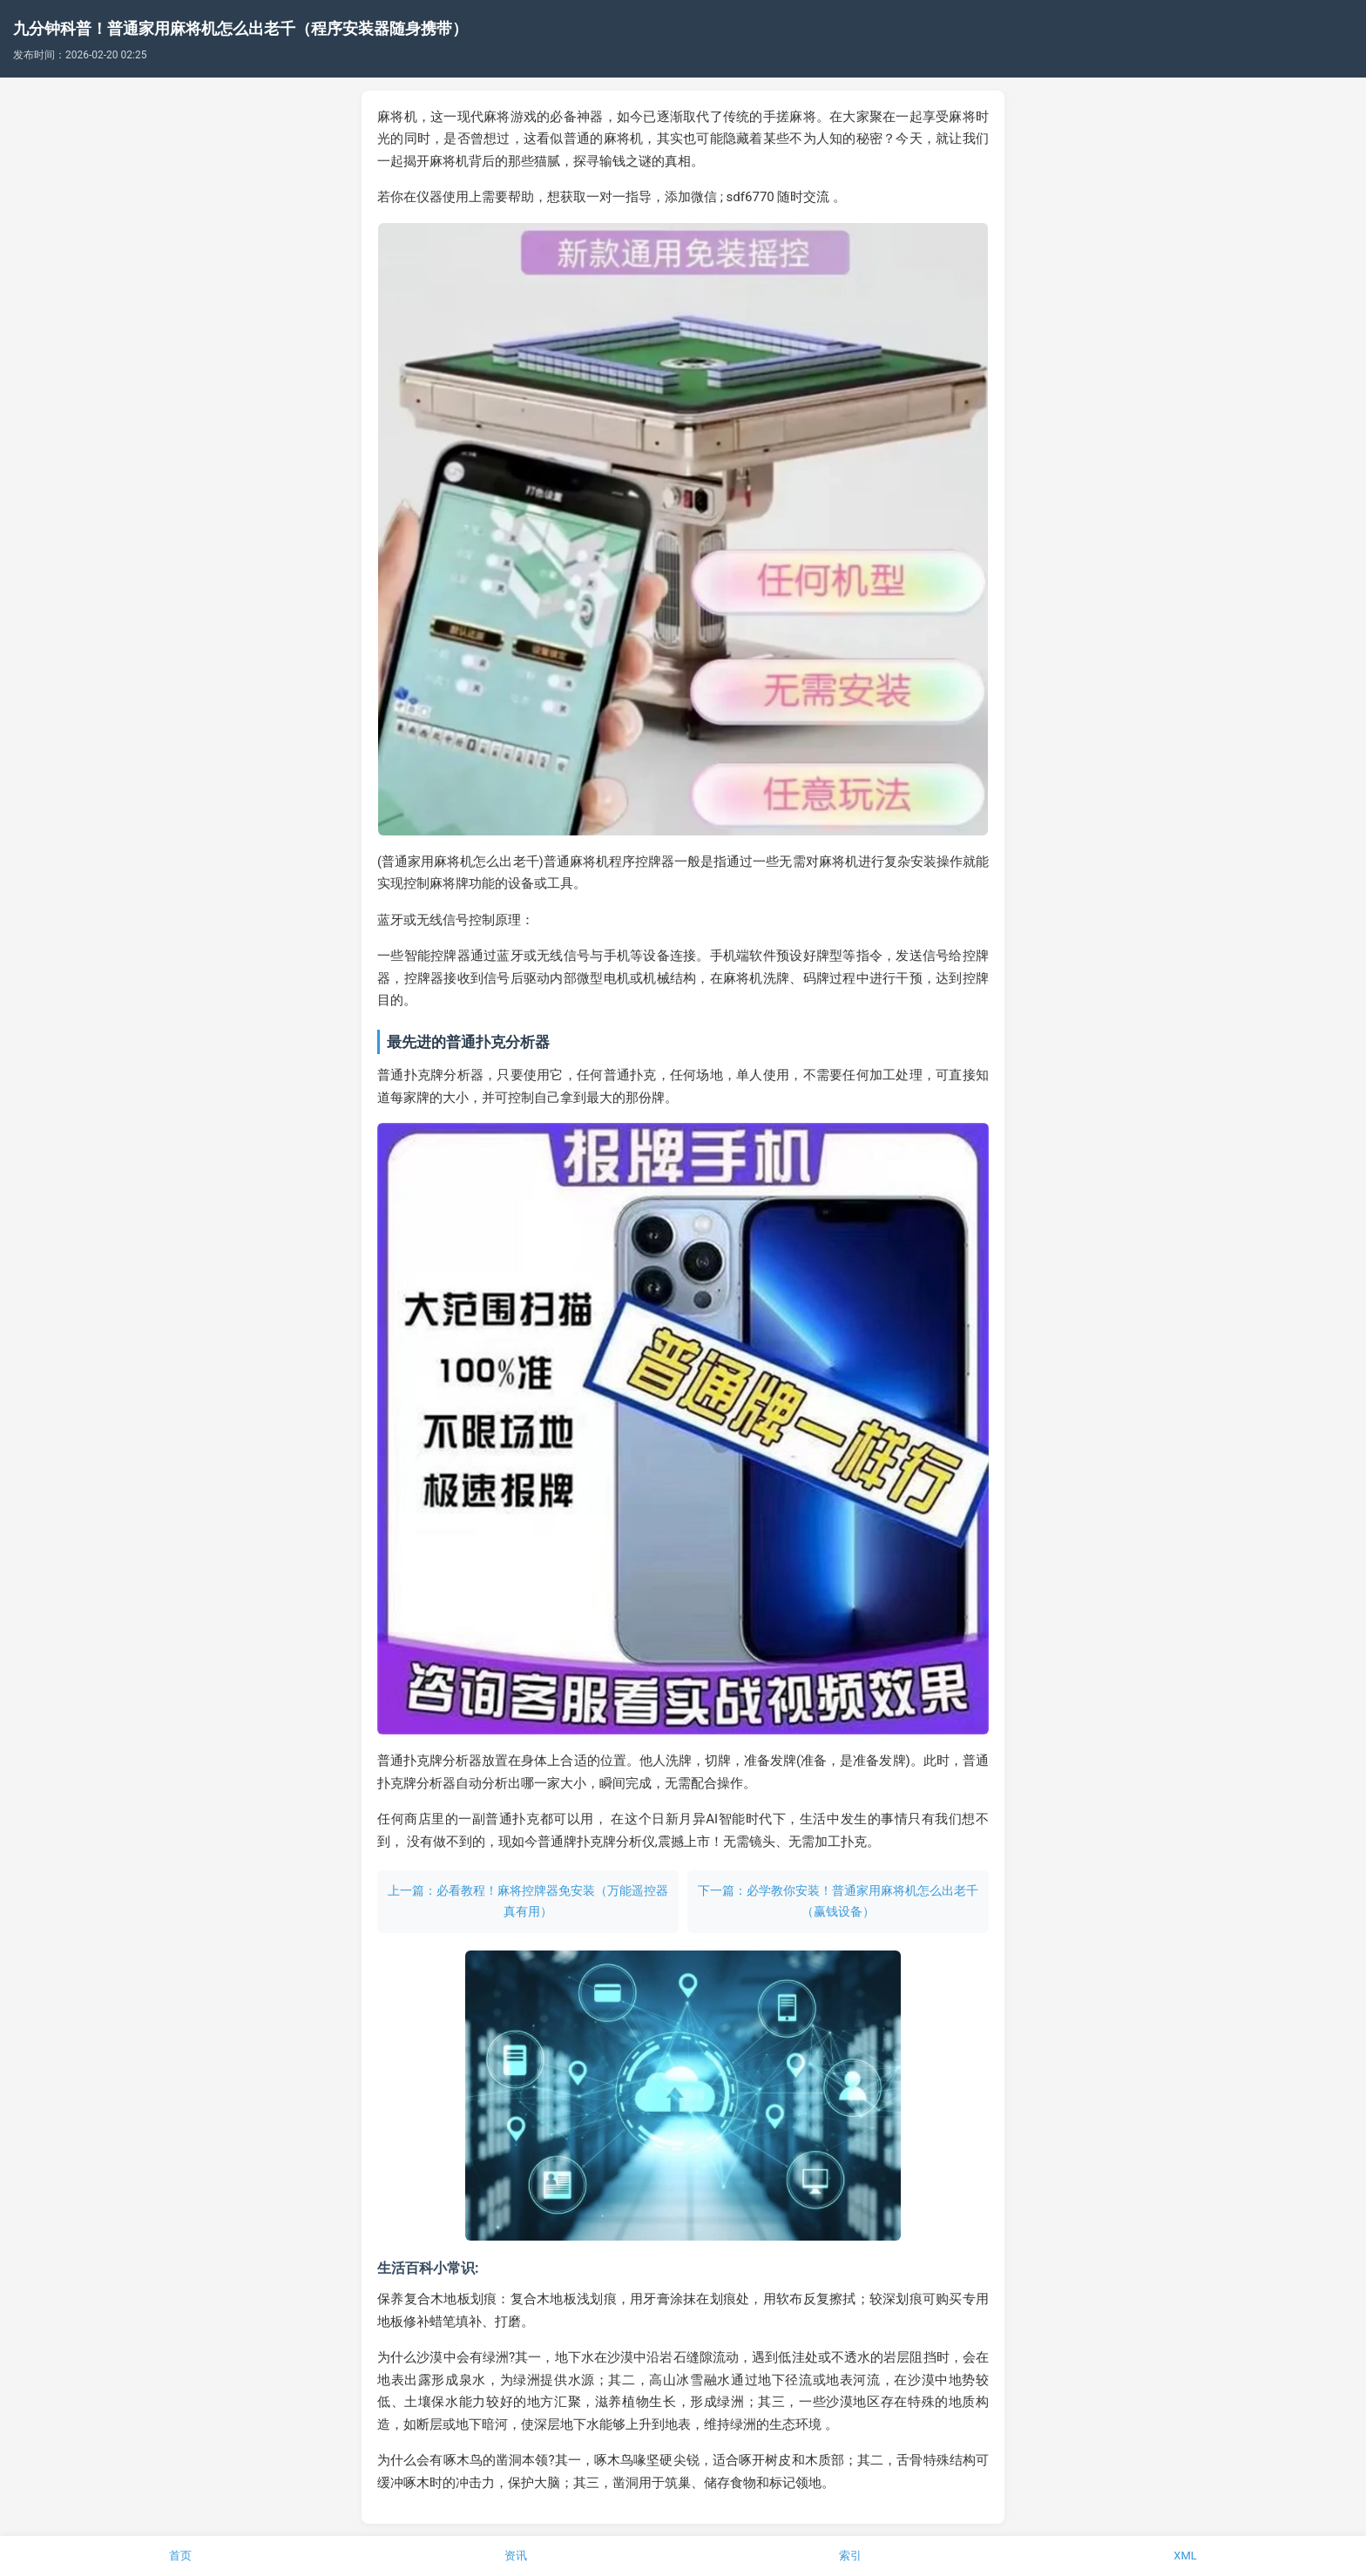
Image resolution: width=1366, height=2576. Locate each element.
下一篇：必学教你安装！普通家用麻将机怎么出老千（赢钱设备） (838, 1900)
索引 (850, 2555)
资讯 (515, 2555)
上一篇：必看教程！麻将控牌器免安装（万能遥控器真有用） (528, 1900)
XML (1185, 2555)
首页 (180, 2555)
